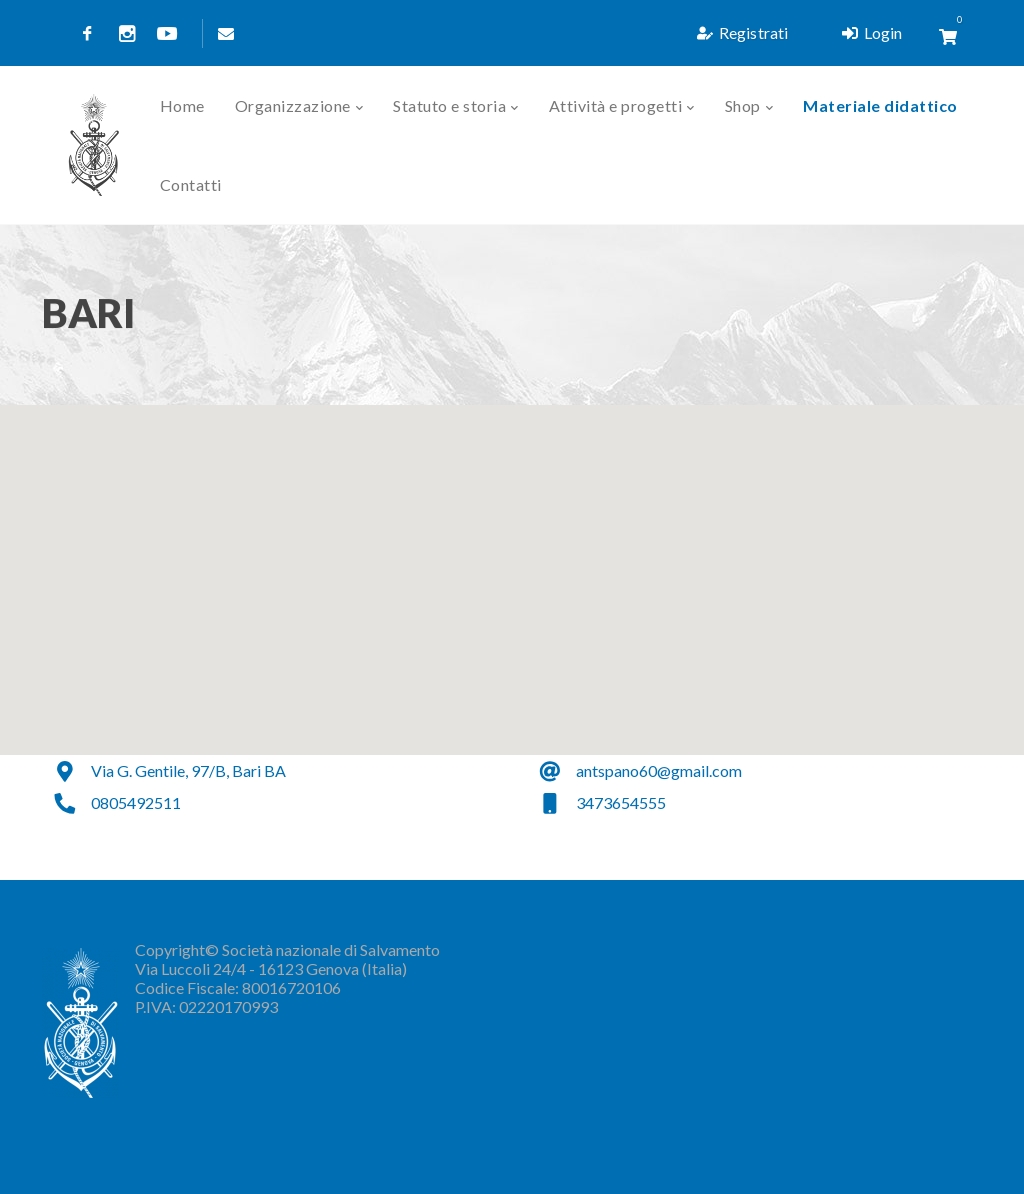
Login (872, 32)
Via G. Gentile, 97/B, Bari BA (188, 770)
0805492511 (136, 802)
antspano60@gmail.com (659, 770)
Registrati (742, 32)
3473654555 (621, 802)
